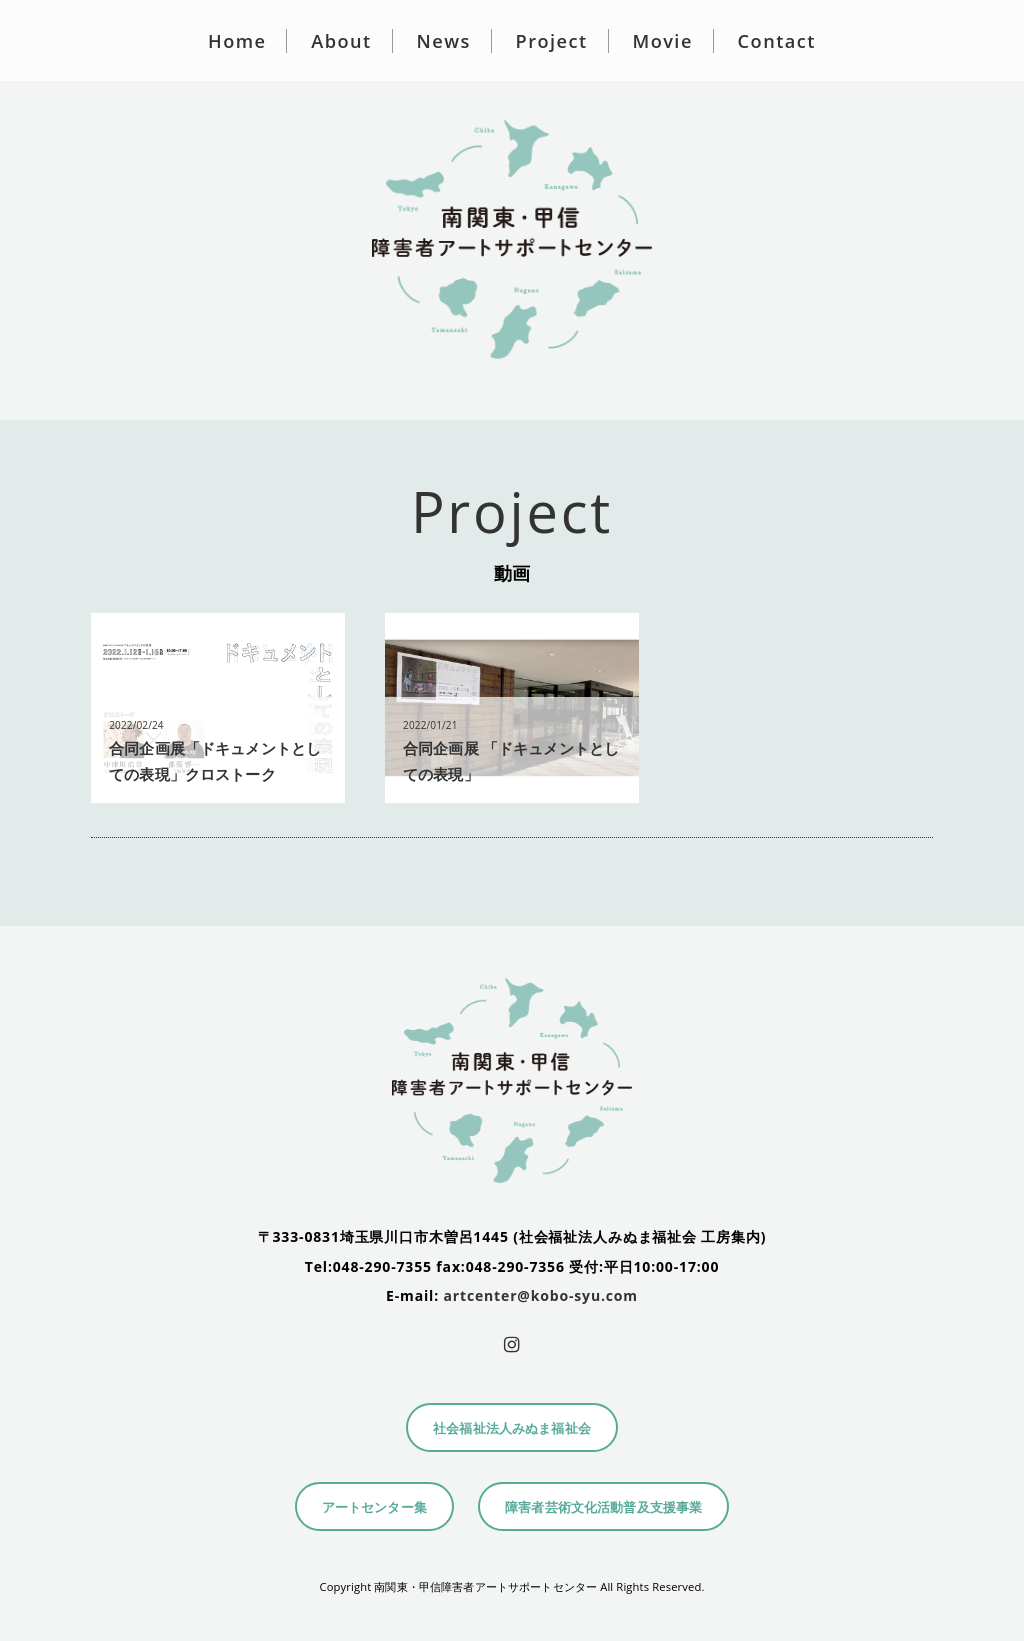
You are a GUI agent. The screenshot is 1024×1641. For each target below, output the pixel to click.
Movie (662, 41)
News (444, 41)
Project (552, 41)
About (341, 41)
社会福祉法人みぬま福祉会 (512, 1428)
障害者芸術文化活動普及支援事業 (603, 1507)
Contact (777, 41)
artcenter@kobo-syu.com (541, 1295)
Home (237, 41)
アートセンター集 (374, 1507)
